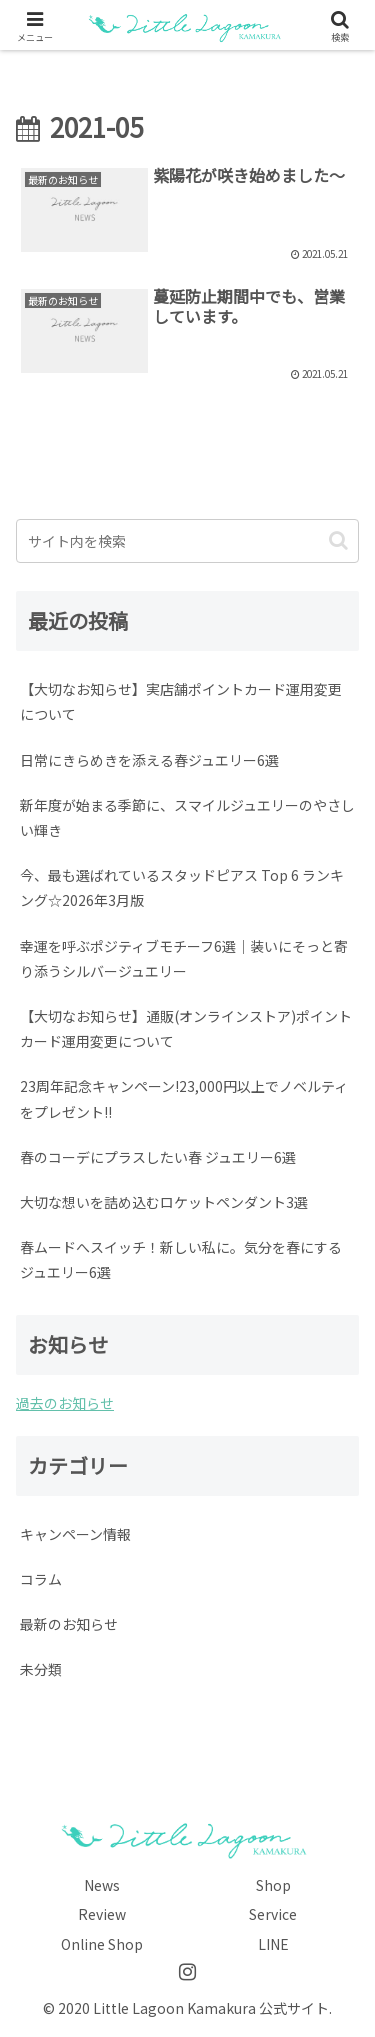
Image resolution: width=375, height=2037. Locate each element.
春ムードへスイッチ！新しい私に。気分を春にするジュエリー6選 (181, 1259)
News (102, 1885)
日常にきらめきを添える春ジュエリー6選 (149, 760)
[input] (187, 541)
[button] (338, 540)
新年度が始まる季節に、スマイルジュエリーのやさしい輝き (187, 817)
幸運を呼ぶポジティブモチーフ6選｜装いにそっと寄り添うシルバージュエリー (184, 958)
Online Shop (102, 1944)
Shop (273, 1885)
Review (102, 1914)
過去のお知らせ (65, 1403)
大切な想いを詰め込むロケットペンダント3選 (164, 1202)
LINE (273, 1944)
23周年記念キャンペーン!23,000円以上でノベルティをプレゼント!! (184, 1098)
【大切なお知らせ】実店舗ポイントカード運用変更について (181, 701)
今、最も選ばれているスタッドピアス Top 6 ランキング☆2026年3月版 (182, 887)
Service (273, 1914)
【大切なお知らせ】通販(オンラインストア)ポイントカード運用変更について (186, 1028)
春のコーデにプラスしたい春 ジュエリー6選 (158, 1157)
